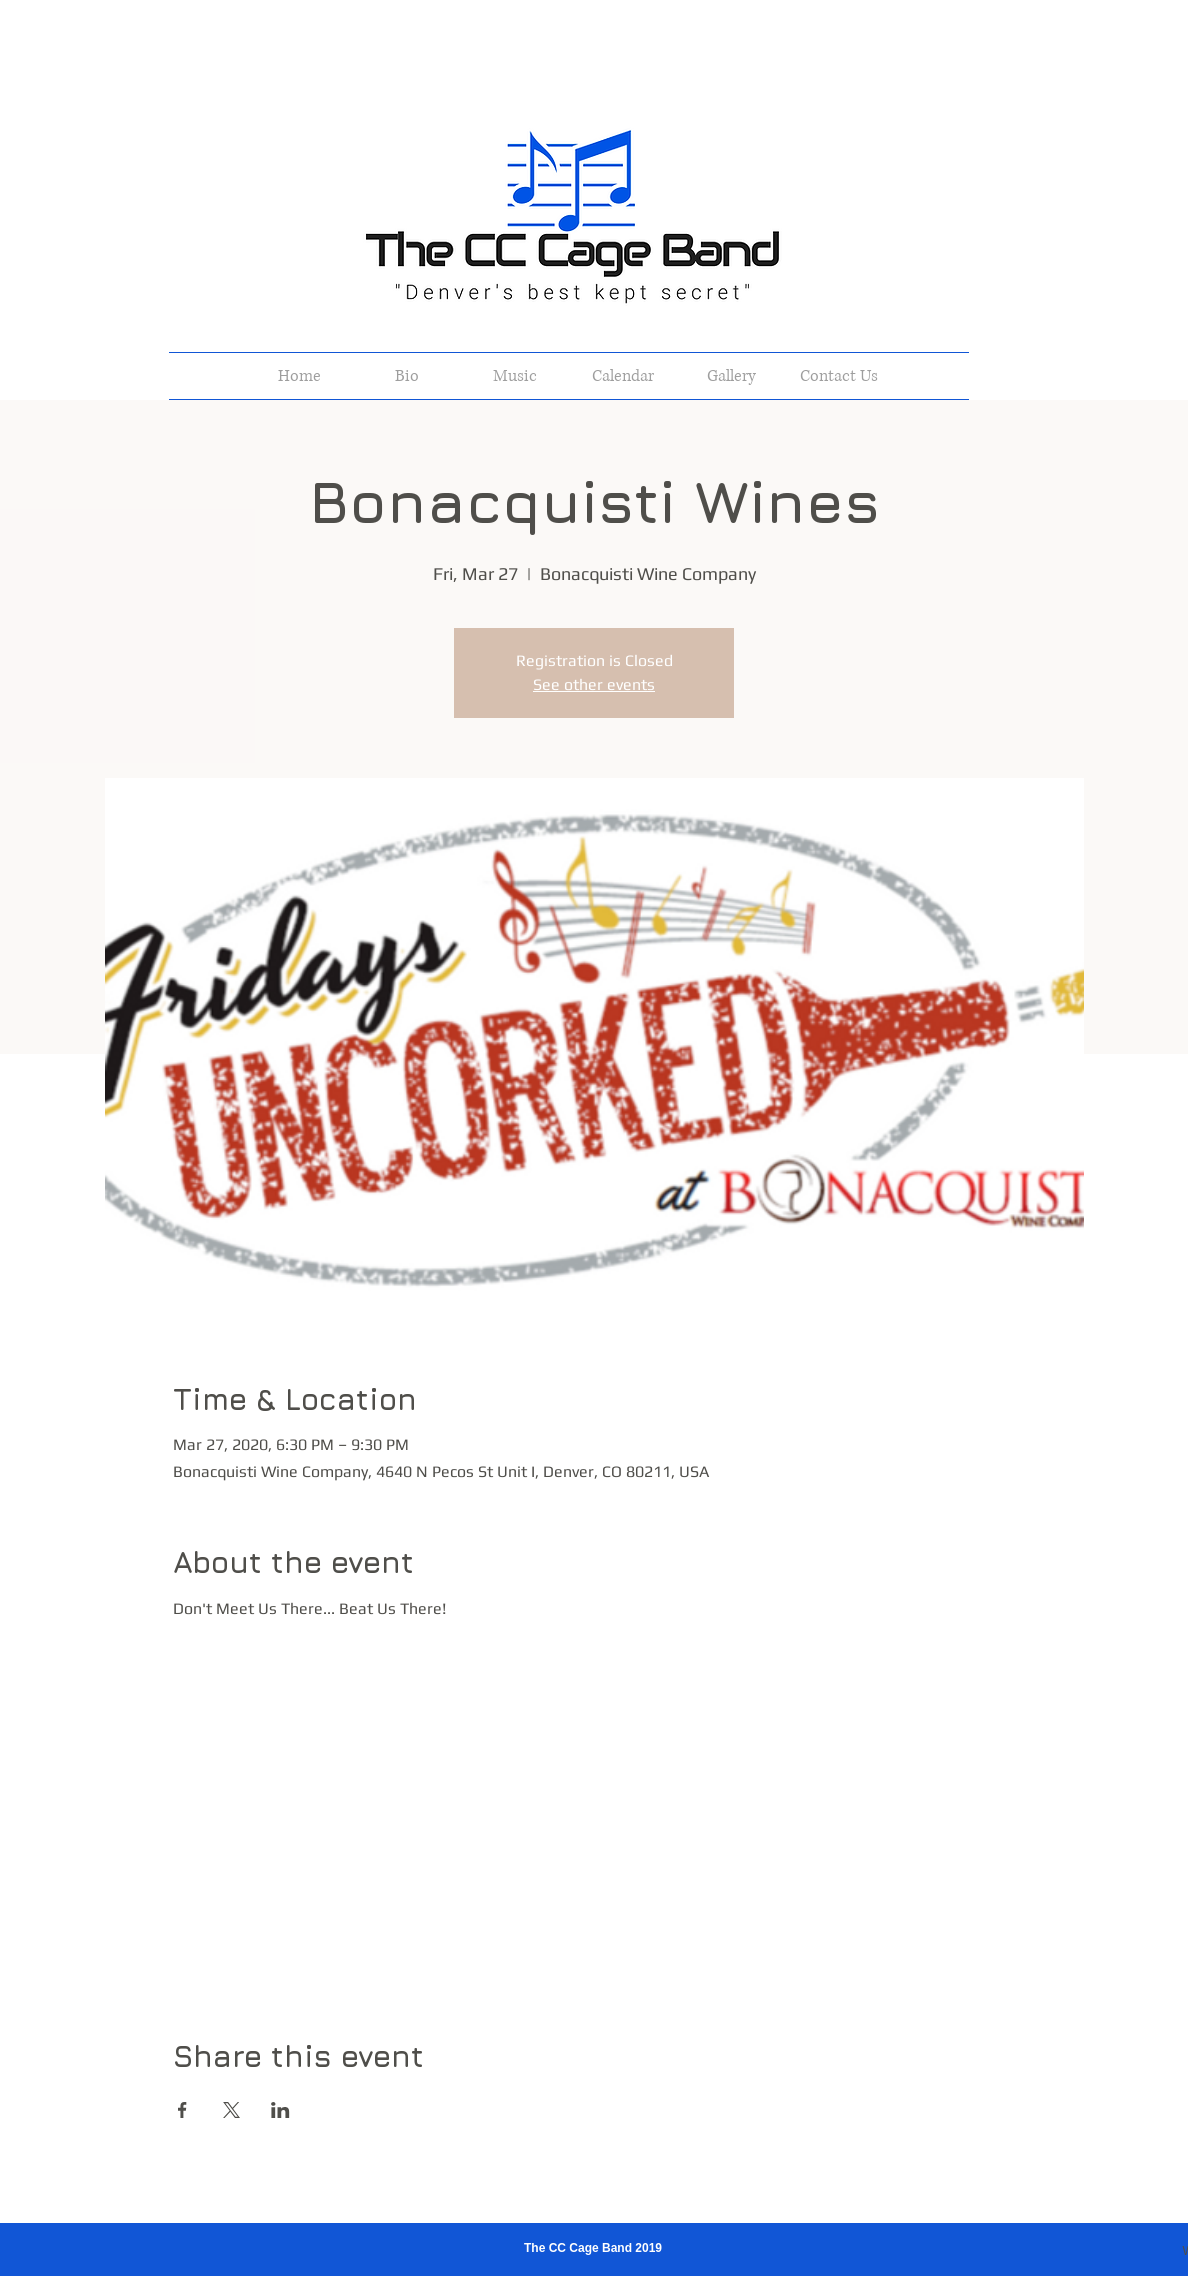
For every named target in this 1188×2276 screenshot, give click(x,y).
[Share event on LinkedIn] (280, 2110)
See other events (594, 684)
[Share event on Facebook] (182, 2110)
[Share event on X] (231, 2110)
